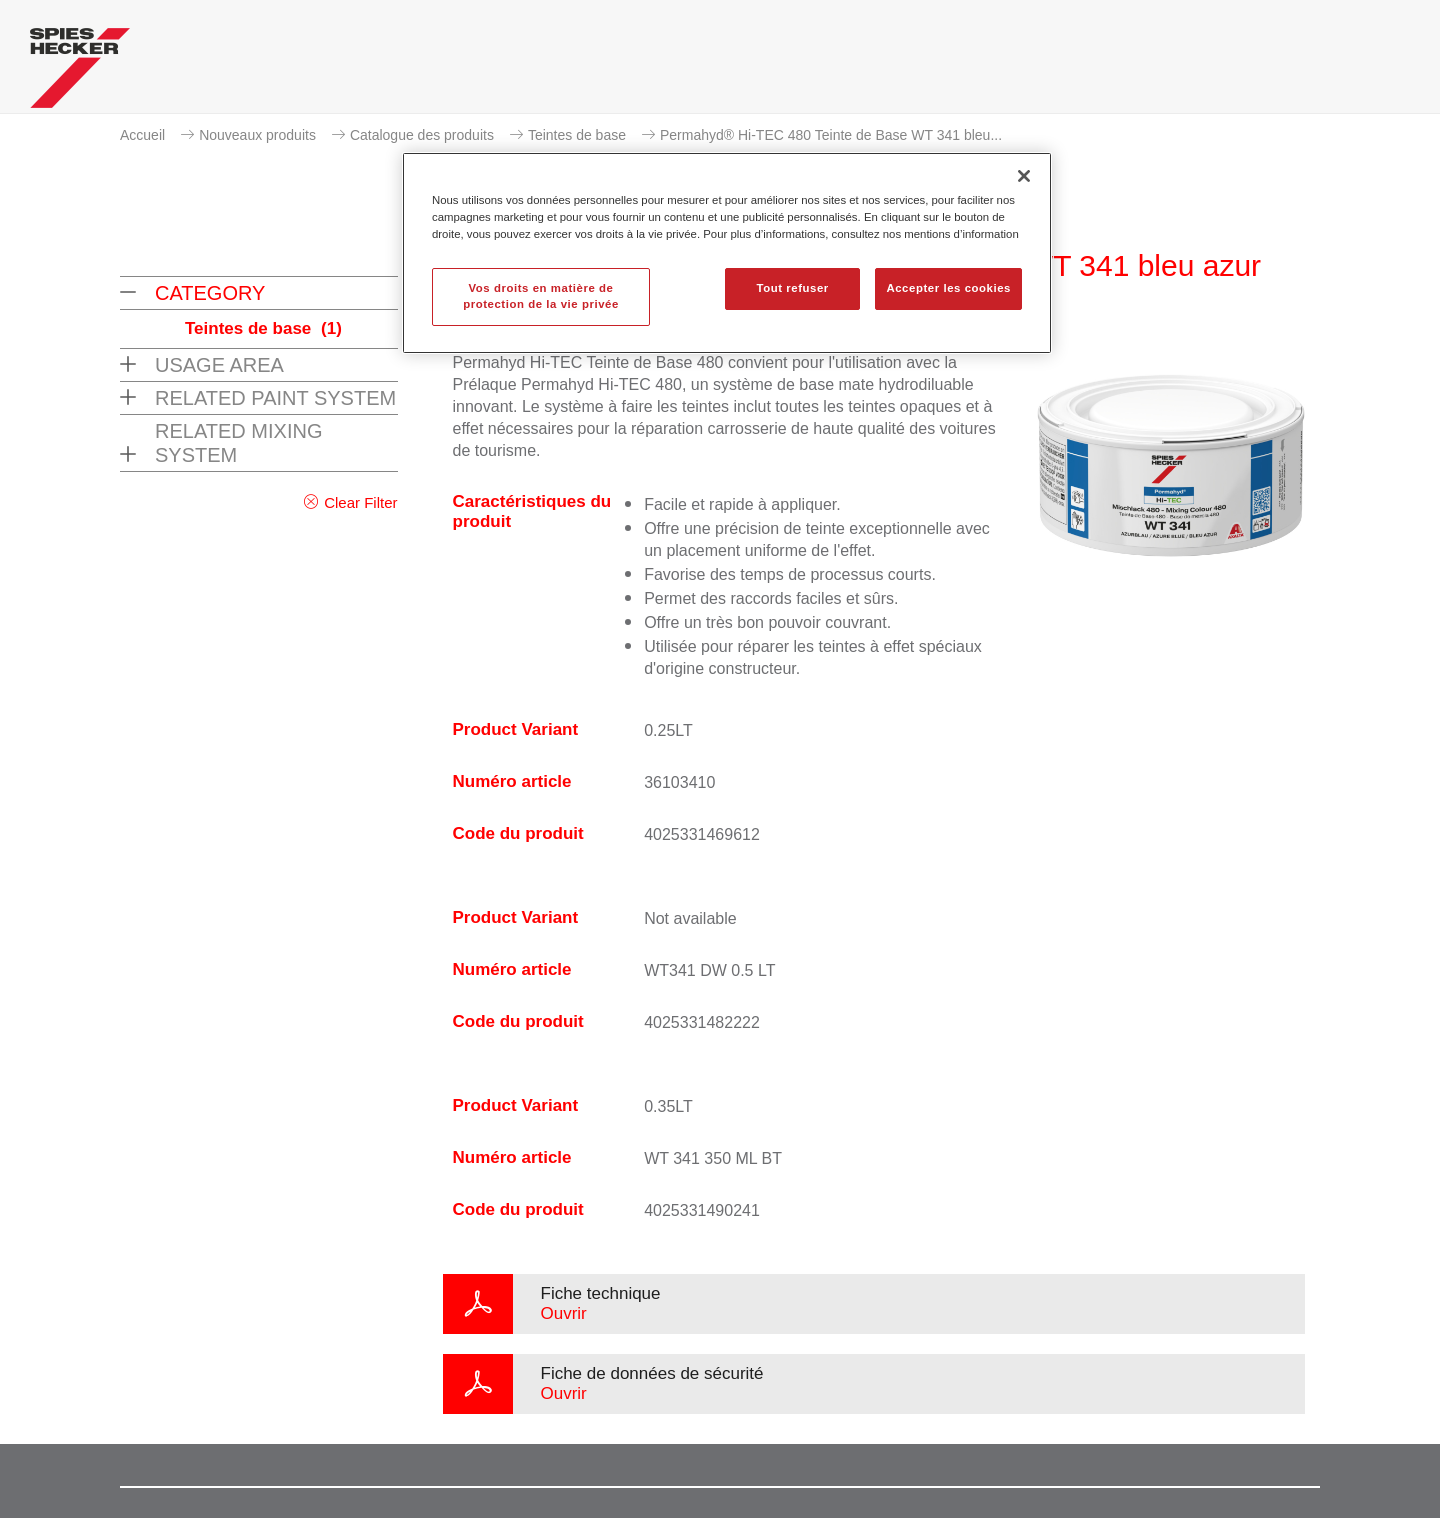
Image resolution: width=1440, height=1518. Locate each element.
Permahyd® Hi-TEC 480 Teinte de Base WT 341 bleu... (831, 135)
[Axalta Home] (80, 73)
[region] (727, 253)
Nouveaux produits (257, 135)
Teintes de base (577, 135)
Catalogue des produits (422, 135)
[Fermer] (1024, 176)
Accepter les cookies (948, 288)
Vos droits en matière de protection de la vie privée (541, 296)
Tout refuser (792, 288)
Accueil (142, 135)
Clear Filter (360, 502)
